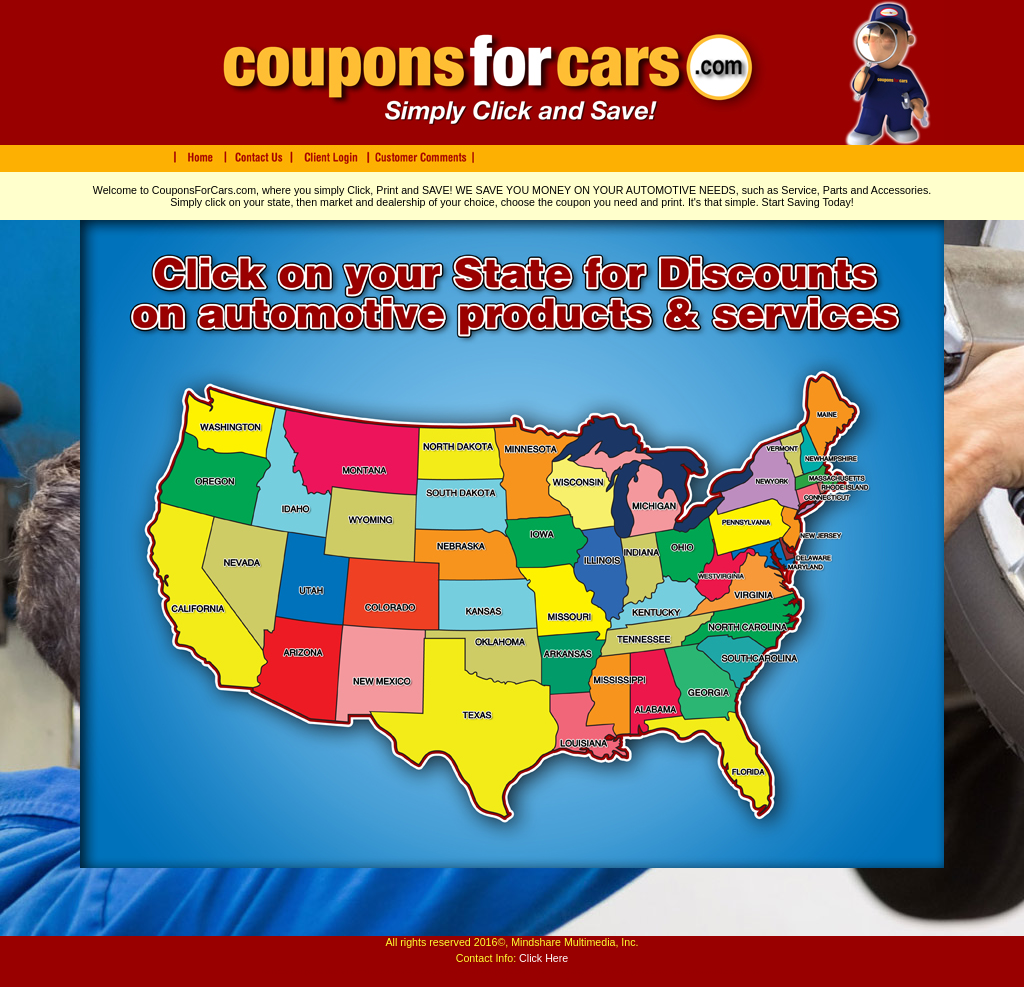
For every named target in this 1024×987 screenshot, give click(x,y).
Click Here (543, 958)
